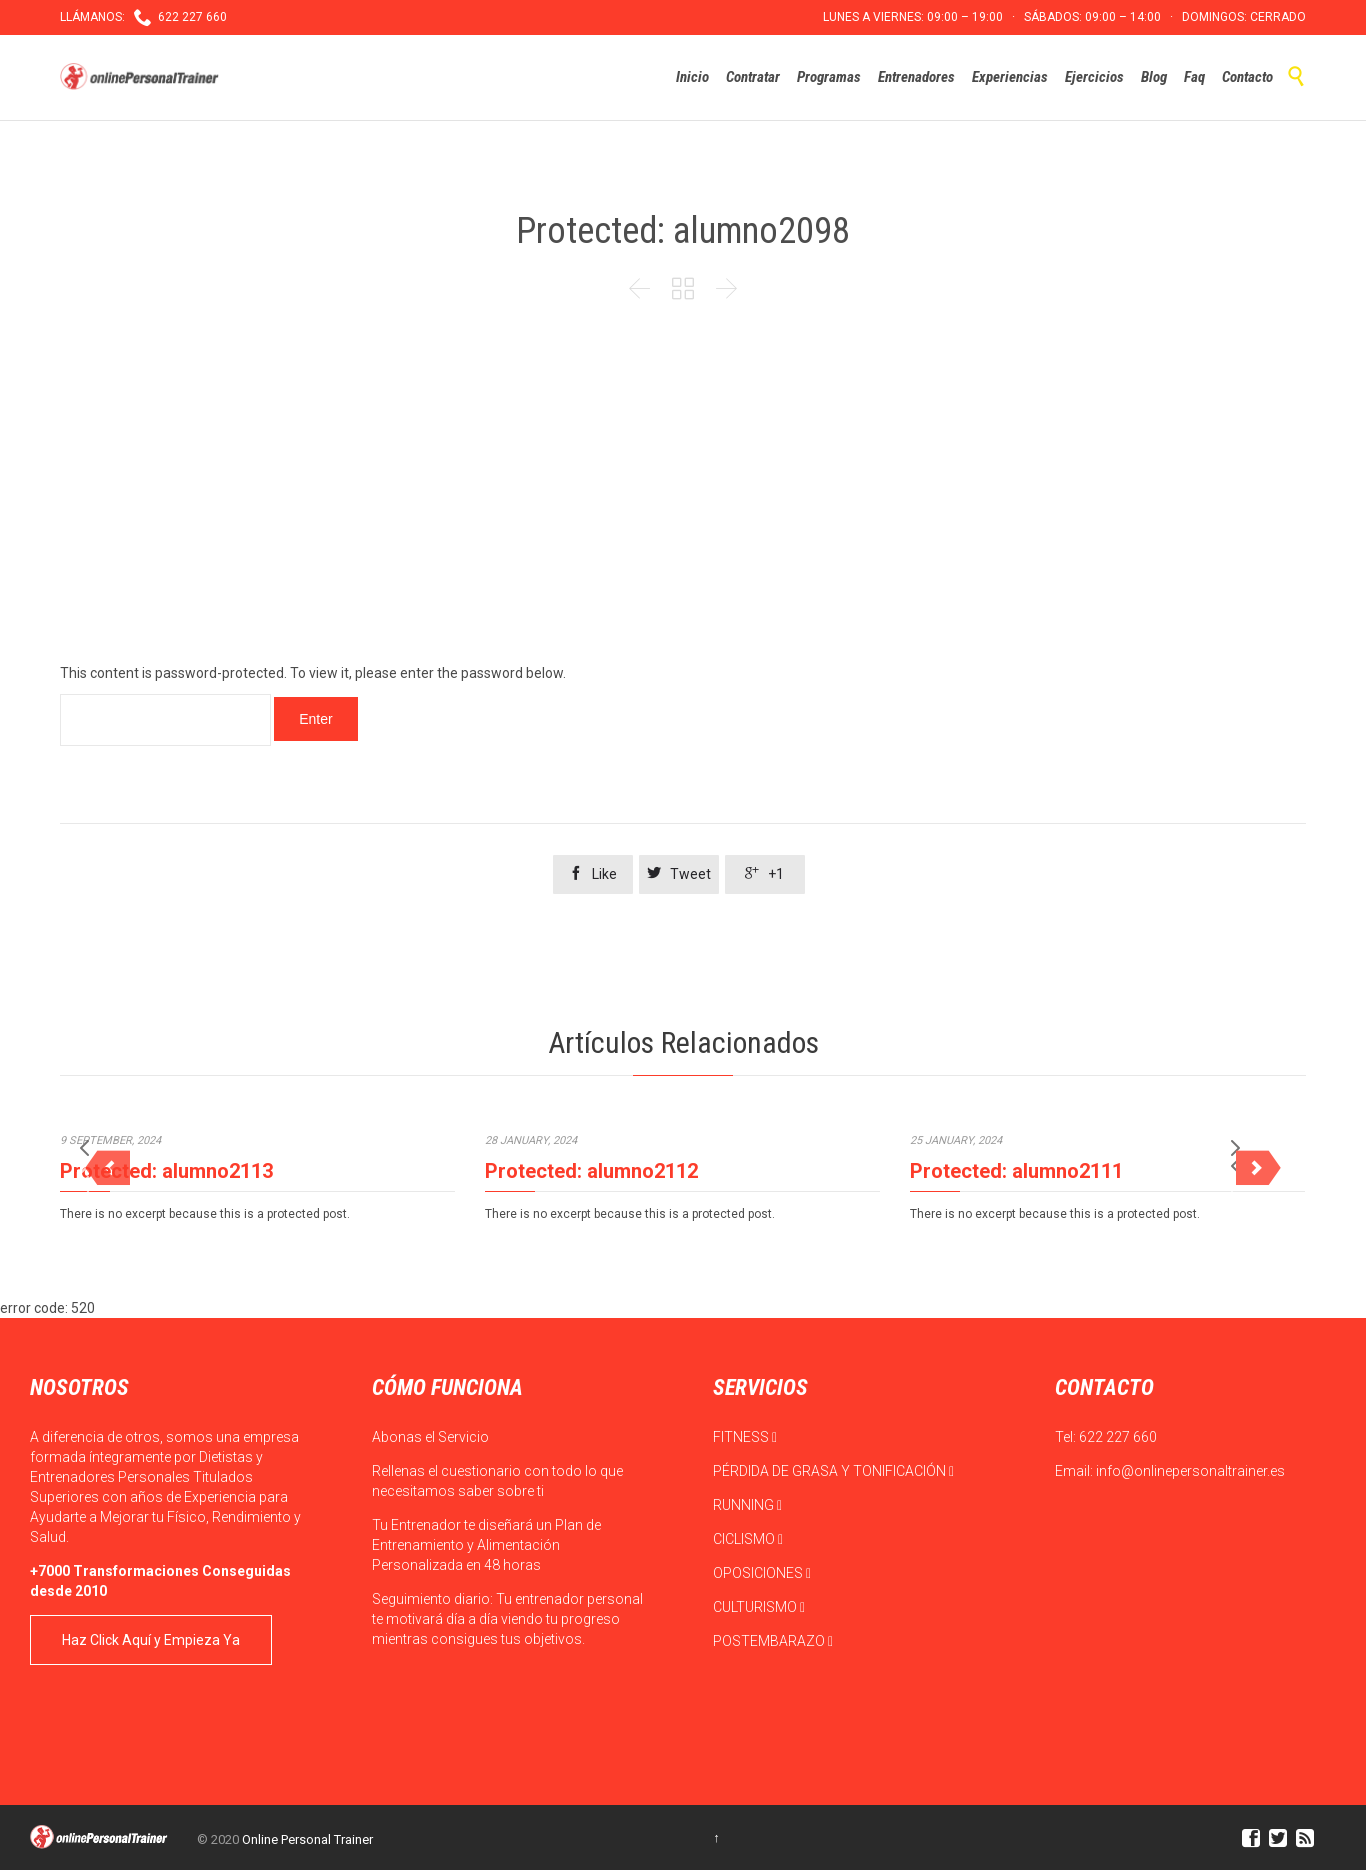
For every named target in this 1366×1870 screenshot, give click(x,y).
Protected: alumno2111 (1016, 1171)
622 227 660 (1118, 1437)
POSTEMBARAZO (773, 1641)
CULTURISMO (759, 1607)
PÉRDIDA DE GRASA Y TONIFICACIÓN (833, 1471)
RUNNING (747, 1505)
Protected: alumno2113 (166, 1171)
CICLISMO (748, 1539)
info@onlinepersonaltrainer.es (1190, 1471)
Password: (165, 720)
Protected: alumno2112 (591, 1171)
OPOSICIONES (762, 1573)
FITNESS (745, 1437)
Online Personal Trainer (307, 1839)
